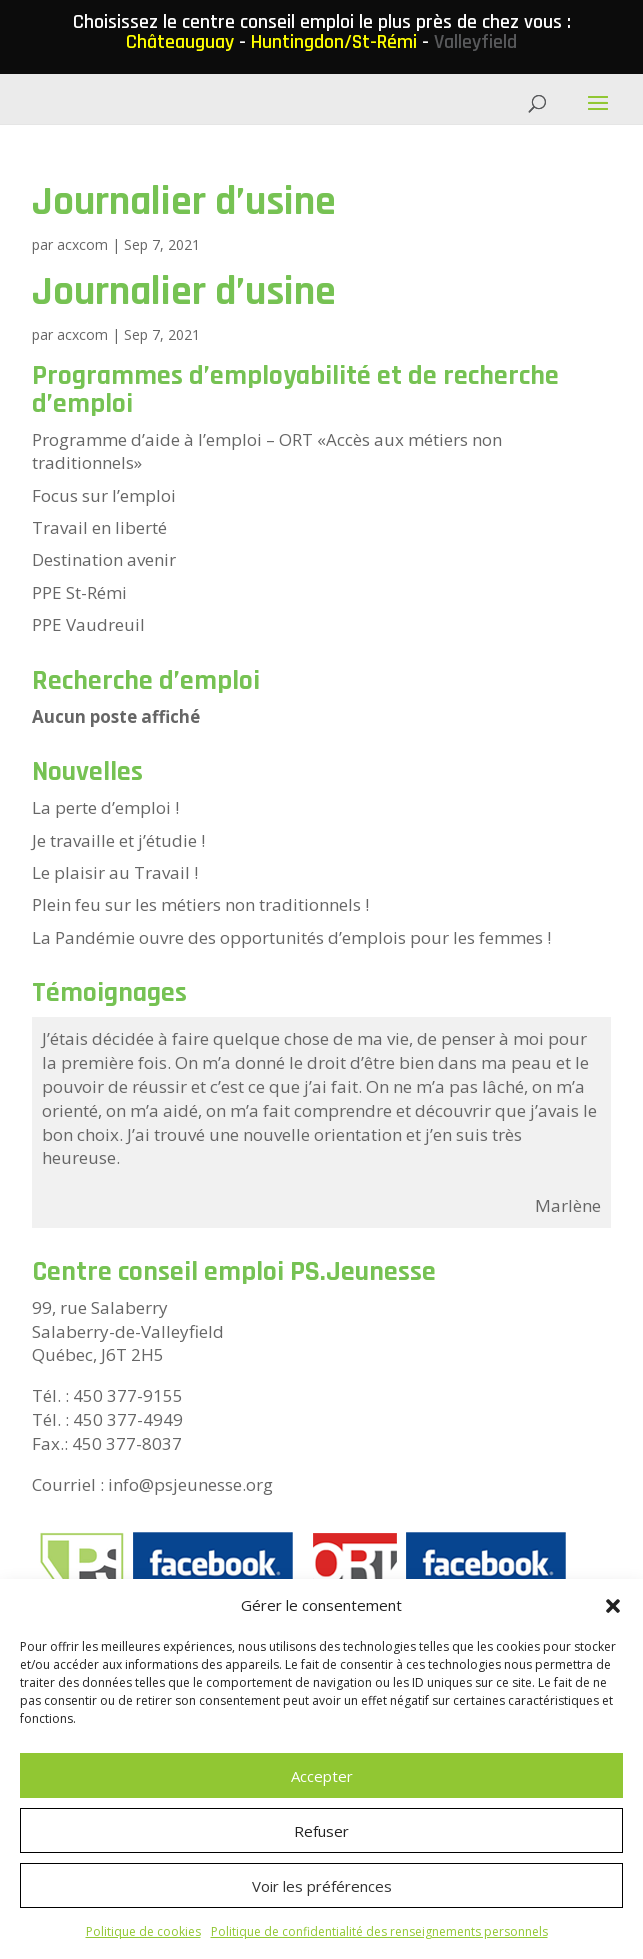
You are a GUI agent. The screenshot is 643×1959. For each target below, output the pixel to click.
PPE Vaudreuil (88, 624)
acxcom (82, 244)
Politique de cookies (143, 1931)
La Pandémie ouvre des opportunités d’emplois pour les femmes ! (291, 937)
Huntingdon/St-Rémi (334, 42)
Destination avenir (104, 559)
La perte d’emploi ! (105, 807)
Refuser (321, 1831)
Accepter (322, 1776)
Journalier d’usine (184, 202)
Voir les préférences (322, 1886)
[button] (613, 1606)
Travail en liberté (99, 527)
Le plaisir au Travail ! (115, 872)
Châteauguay (180, 42)
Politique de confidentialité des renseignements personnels (379, 1931)
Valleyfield (475, 42)
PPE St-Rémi (79, 592)
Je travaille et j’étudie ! (118, 840)
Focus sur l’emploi (104, 495)
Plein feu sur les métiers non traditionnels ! (200, 904)
